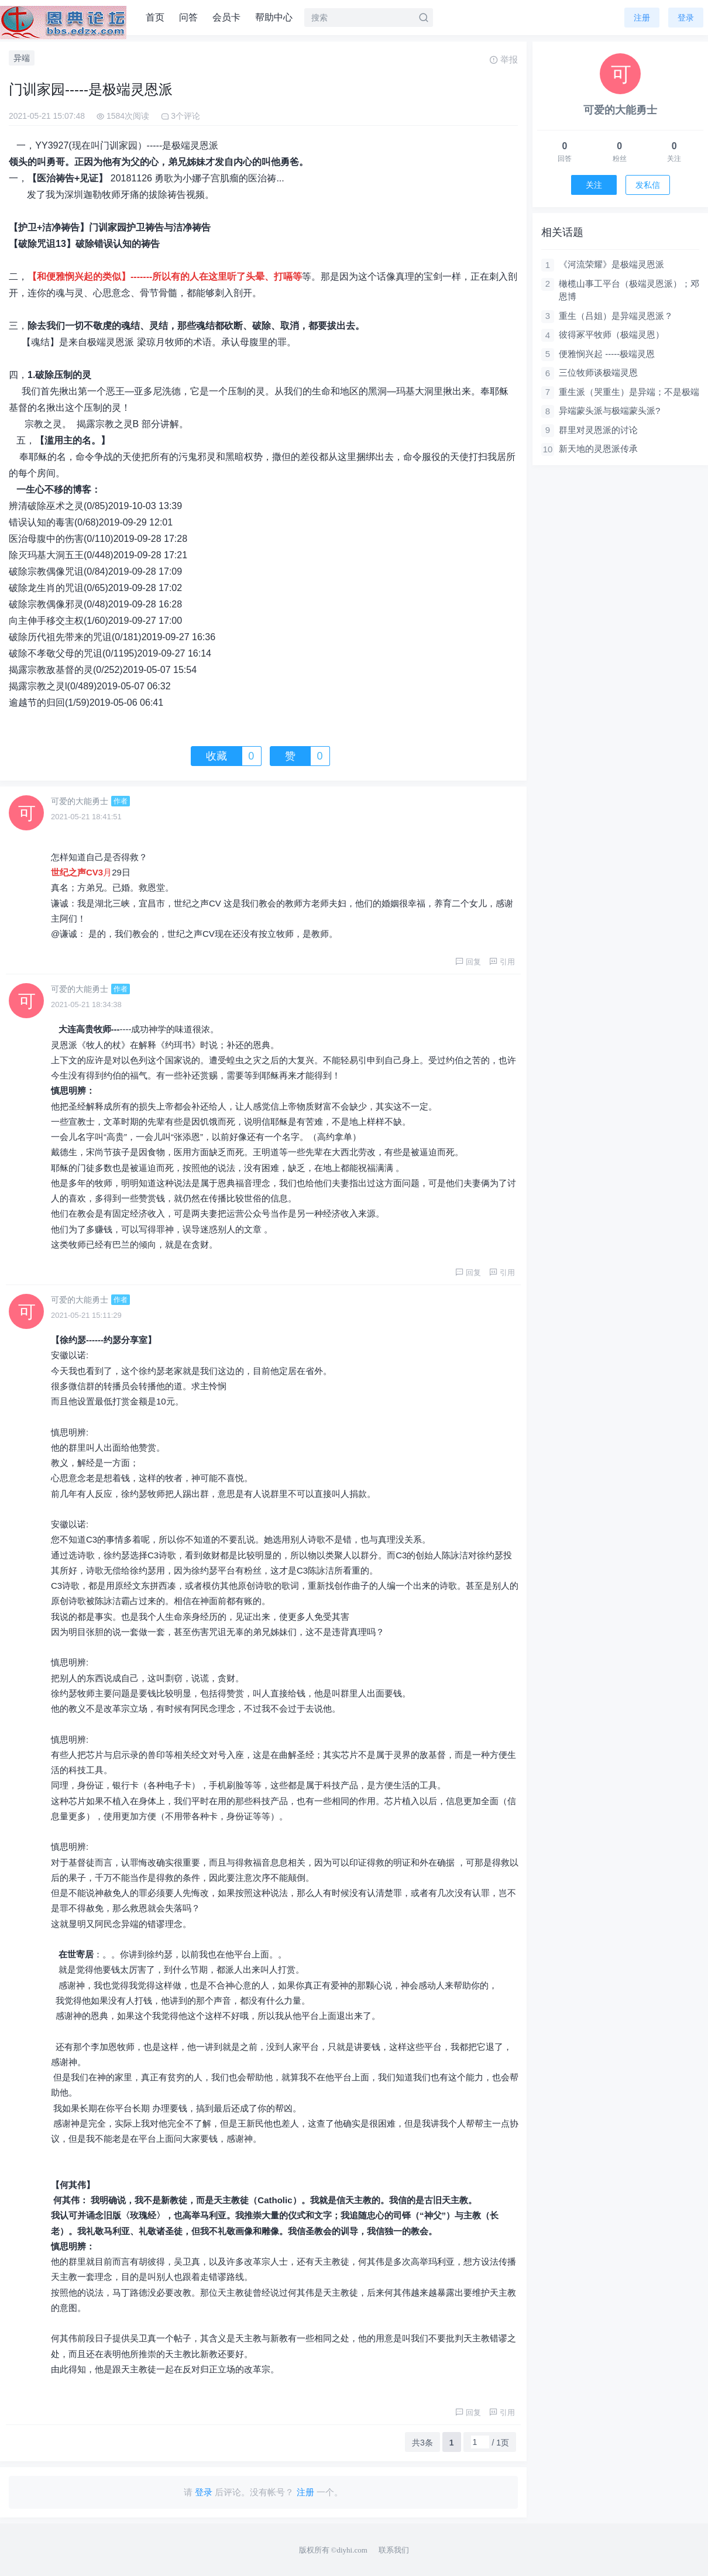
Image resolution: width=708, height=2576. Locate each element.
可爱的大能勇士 (79, 801)
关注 (594, 185)
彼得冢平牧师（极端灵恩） (611, 334)
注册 (642, 17)
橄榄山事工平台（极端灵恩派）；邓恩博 (629, 290)
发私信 (647, 185)
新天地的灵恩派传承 (598, 449)
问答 (188, 17)
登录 (686, 17)
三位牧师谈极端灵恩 (598, 372)
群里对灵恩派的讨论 (598, 430)
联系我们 (394, 2550)
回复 (468, 961)
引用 (502, 961)
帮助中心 (274, 17)
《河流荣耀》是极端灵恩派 (611, 264)
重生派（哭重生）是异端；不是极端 (629, 392)
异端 (21, 58)
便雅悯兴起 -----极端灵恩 (607, 354)
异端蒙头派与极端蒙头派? (609, 410)
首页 (155, 17)
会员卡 (226, 17)
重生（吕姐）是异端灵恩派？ (616, 316)
